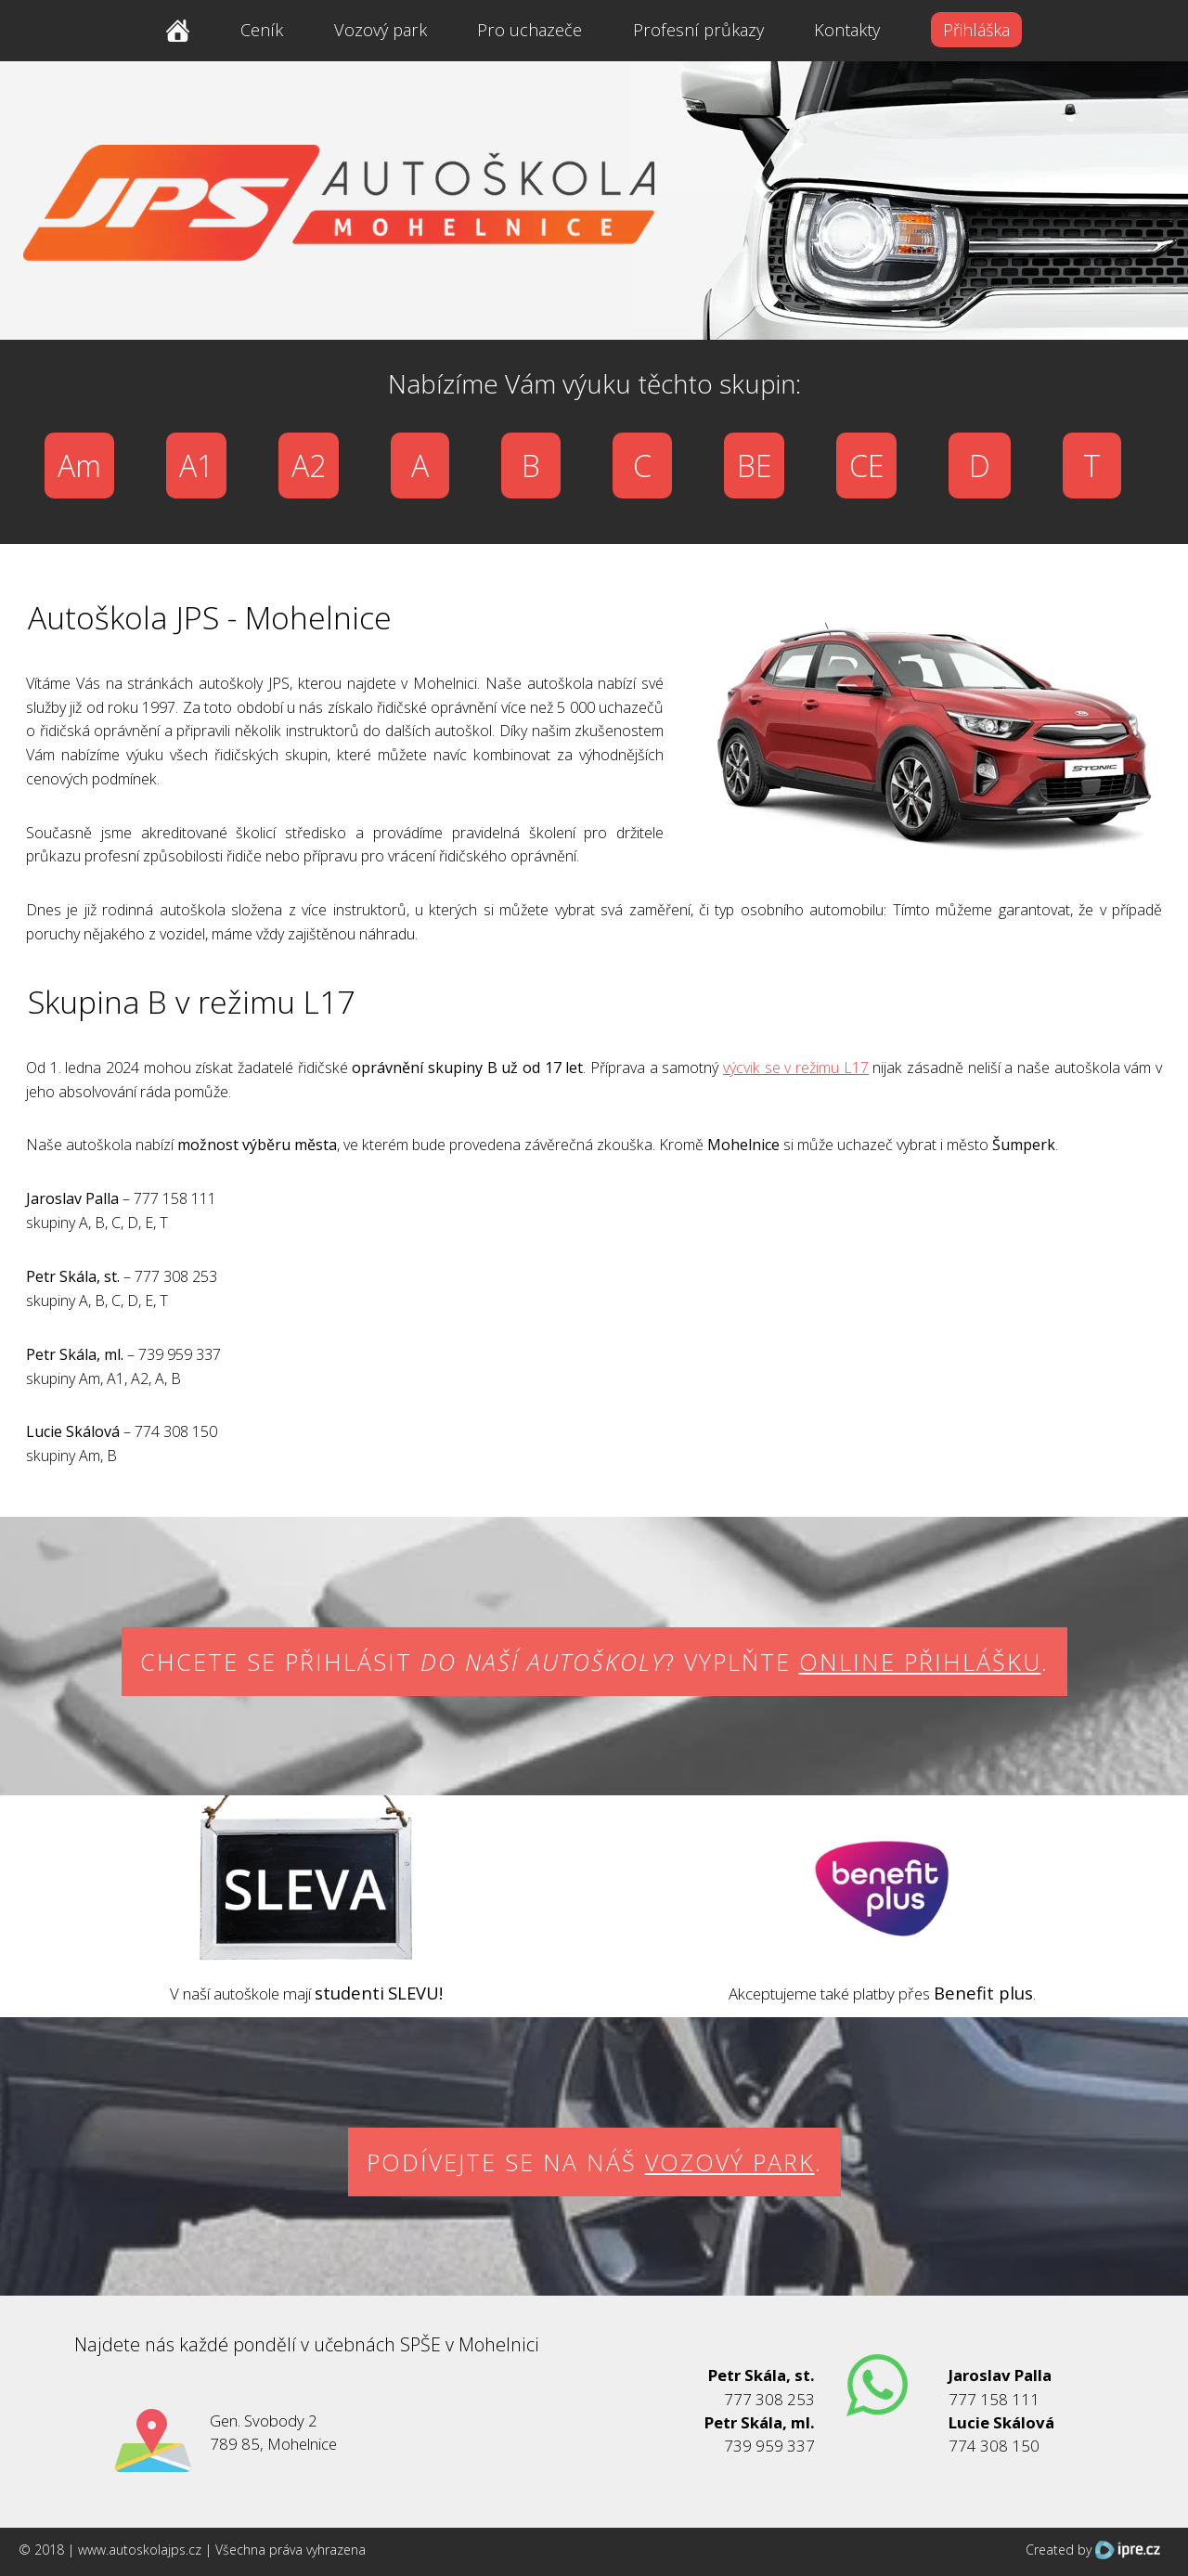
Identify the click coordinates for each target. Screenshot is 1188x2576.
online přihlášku (920, 1661)
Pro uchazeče (529, 30)
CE (866, 465)
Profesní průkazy (698, 30)
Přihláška (976, 30)
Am (79, 465)
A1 (196, 465)
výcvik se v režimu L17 (796, 1067)
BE (754, 465)
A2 (308, 465)
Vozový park (380, 30)
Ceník (261, 30)
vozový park (730, 2162)
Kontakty (847, 30)
